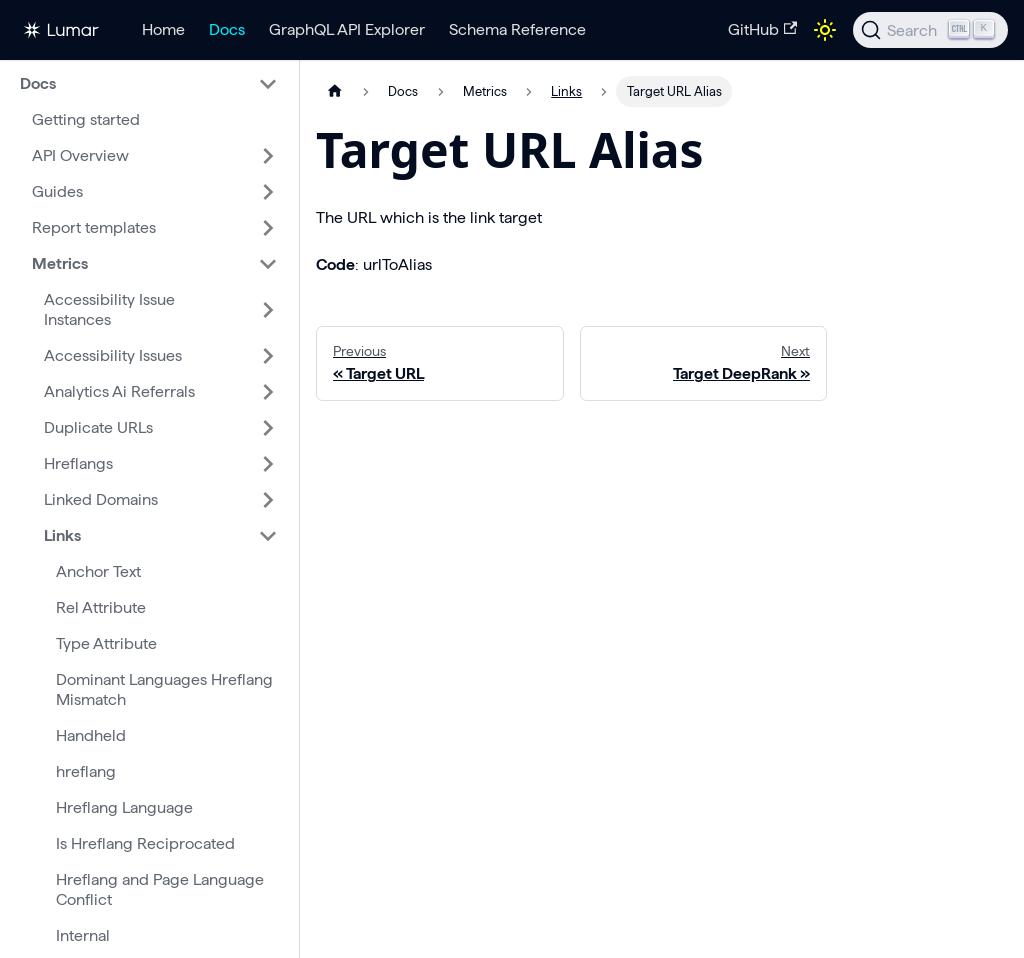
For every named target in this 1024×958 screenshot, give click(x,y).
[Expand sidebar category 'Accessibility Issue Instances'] (268, 310)
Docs (227, 29)
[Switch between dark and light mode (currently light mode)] (825, 30)
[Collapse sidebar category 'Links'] (268, 536)
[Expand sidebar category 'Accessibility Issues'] (268, 356)
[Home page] (335, 91)
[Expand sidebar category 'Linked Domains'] (268, 500)
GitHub (762, 29)
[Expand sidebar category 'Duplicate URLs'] (268, 428)
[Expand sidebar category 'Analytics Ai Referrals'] (268, 392)
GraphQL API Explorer (347, 29)
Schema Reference (517, 29)
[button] (149, 84)
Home (163, 29)
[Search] (930, 30)
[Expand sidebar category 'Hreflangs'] (268, 464)
